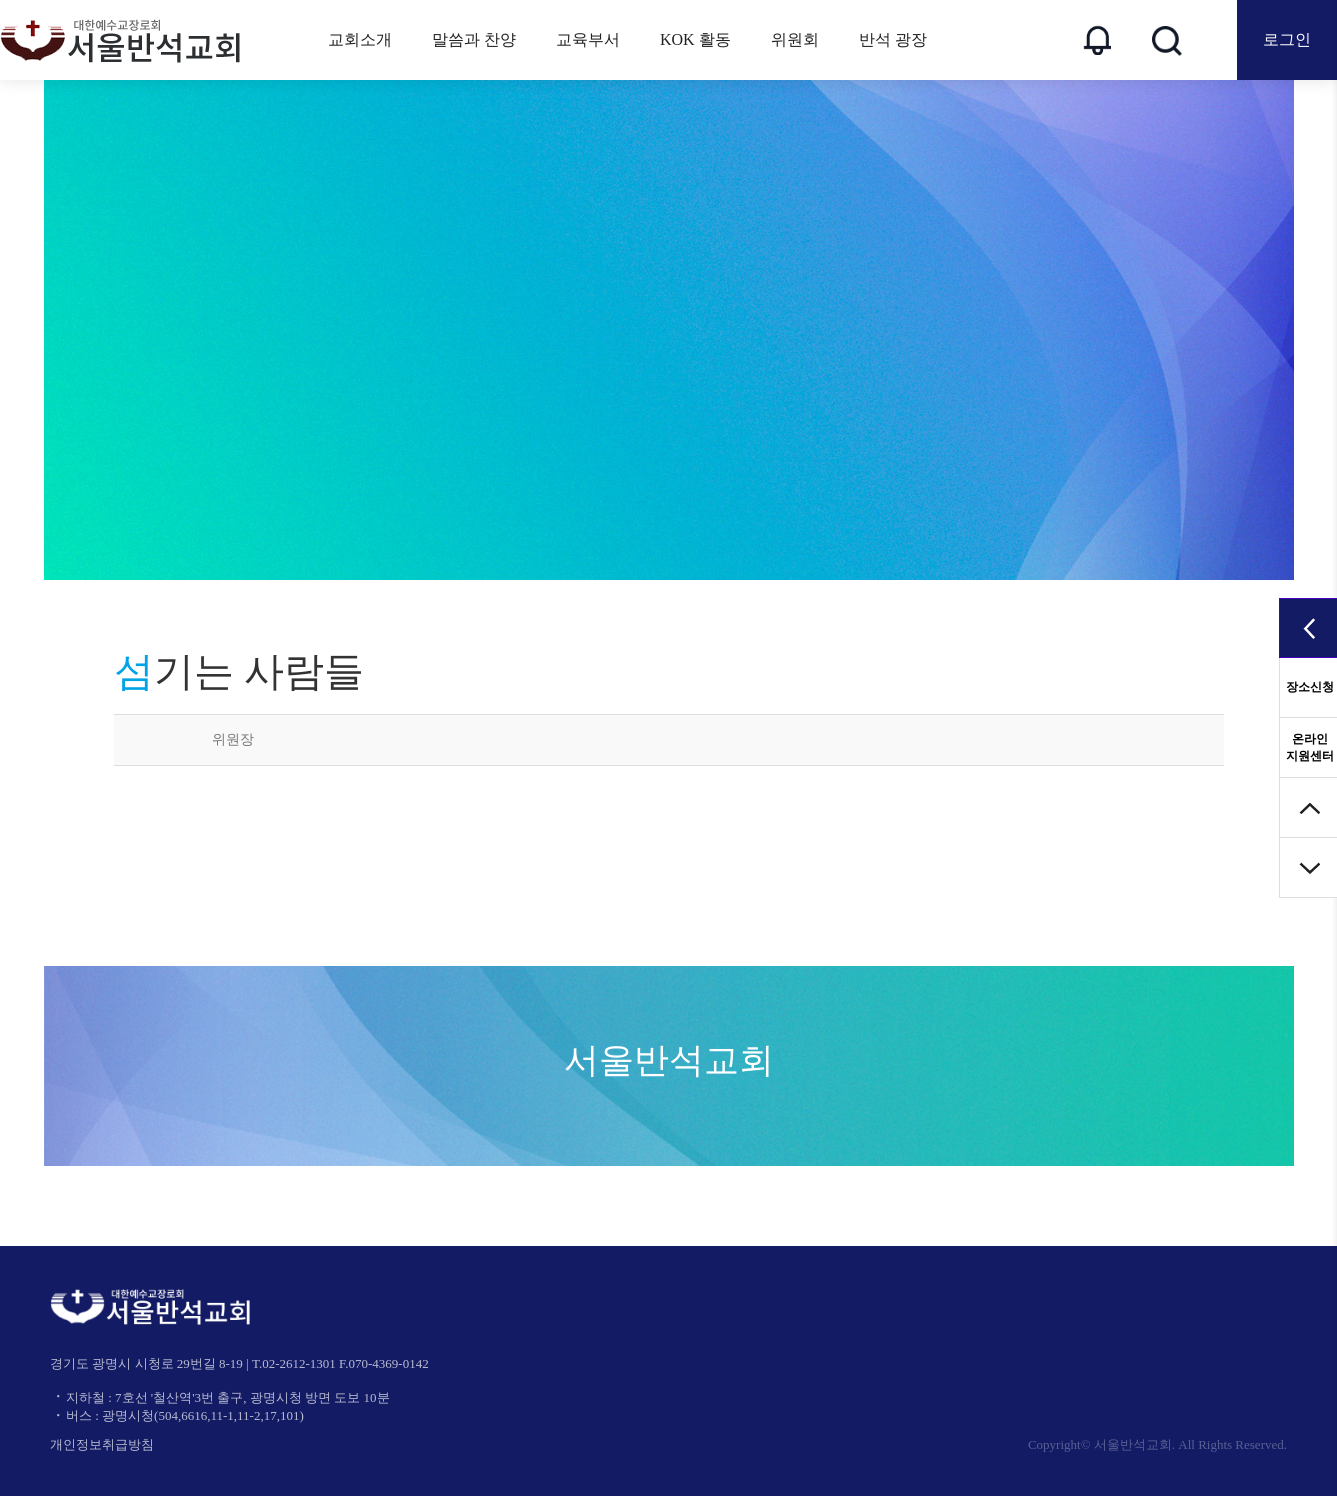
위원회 (795, 39)
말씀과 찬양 (474, 39)
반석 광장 (893, 39)
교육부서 (588, 39)
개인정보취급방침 (102, 1444)
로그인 (1287, 39)
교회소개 (360, 39)
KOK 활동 (695, 39)
